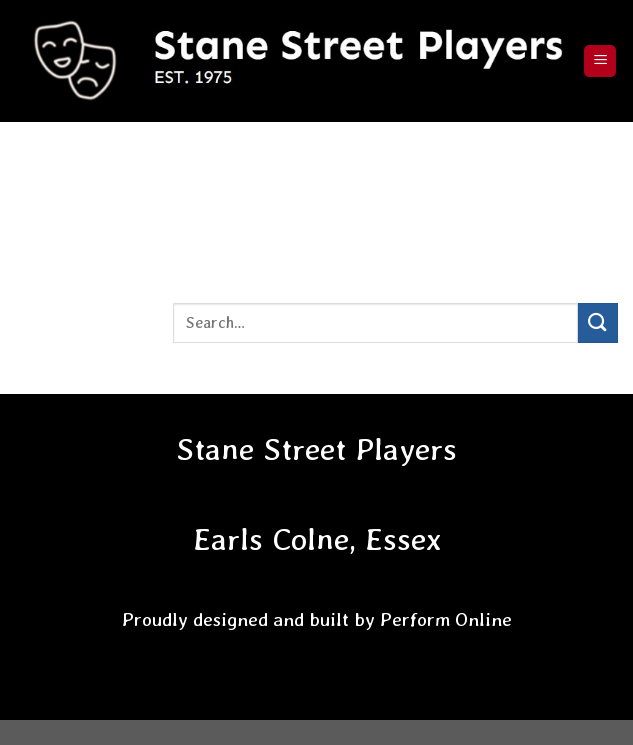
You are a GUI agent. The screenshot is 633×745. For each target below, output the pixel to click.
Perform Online (446, 619)
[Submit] (598, 322)
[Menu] (600, 61)
